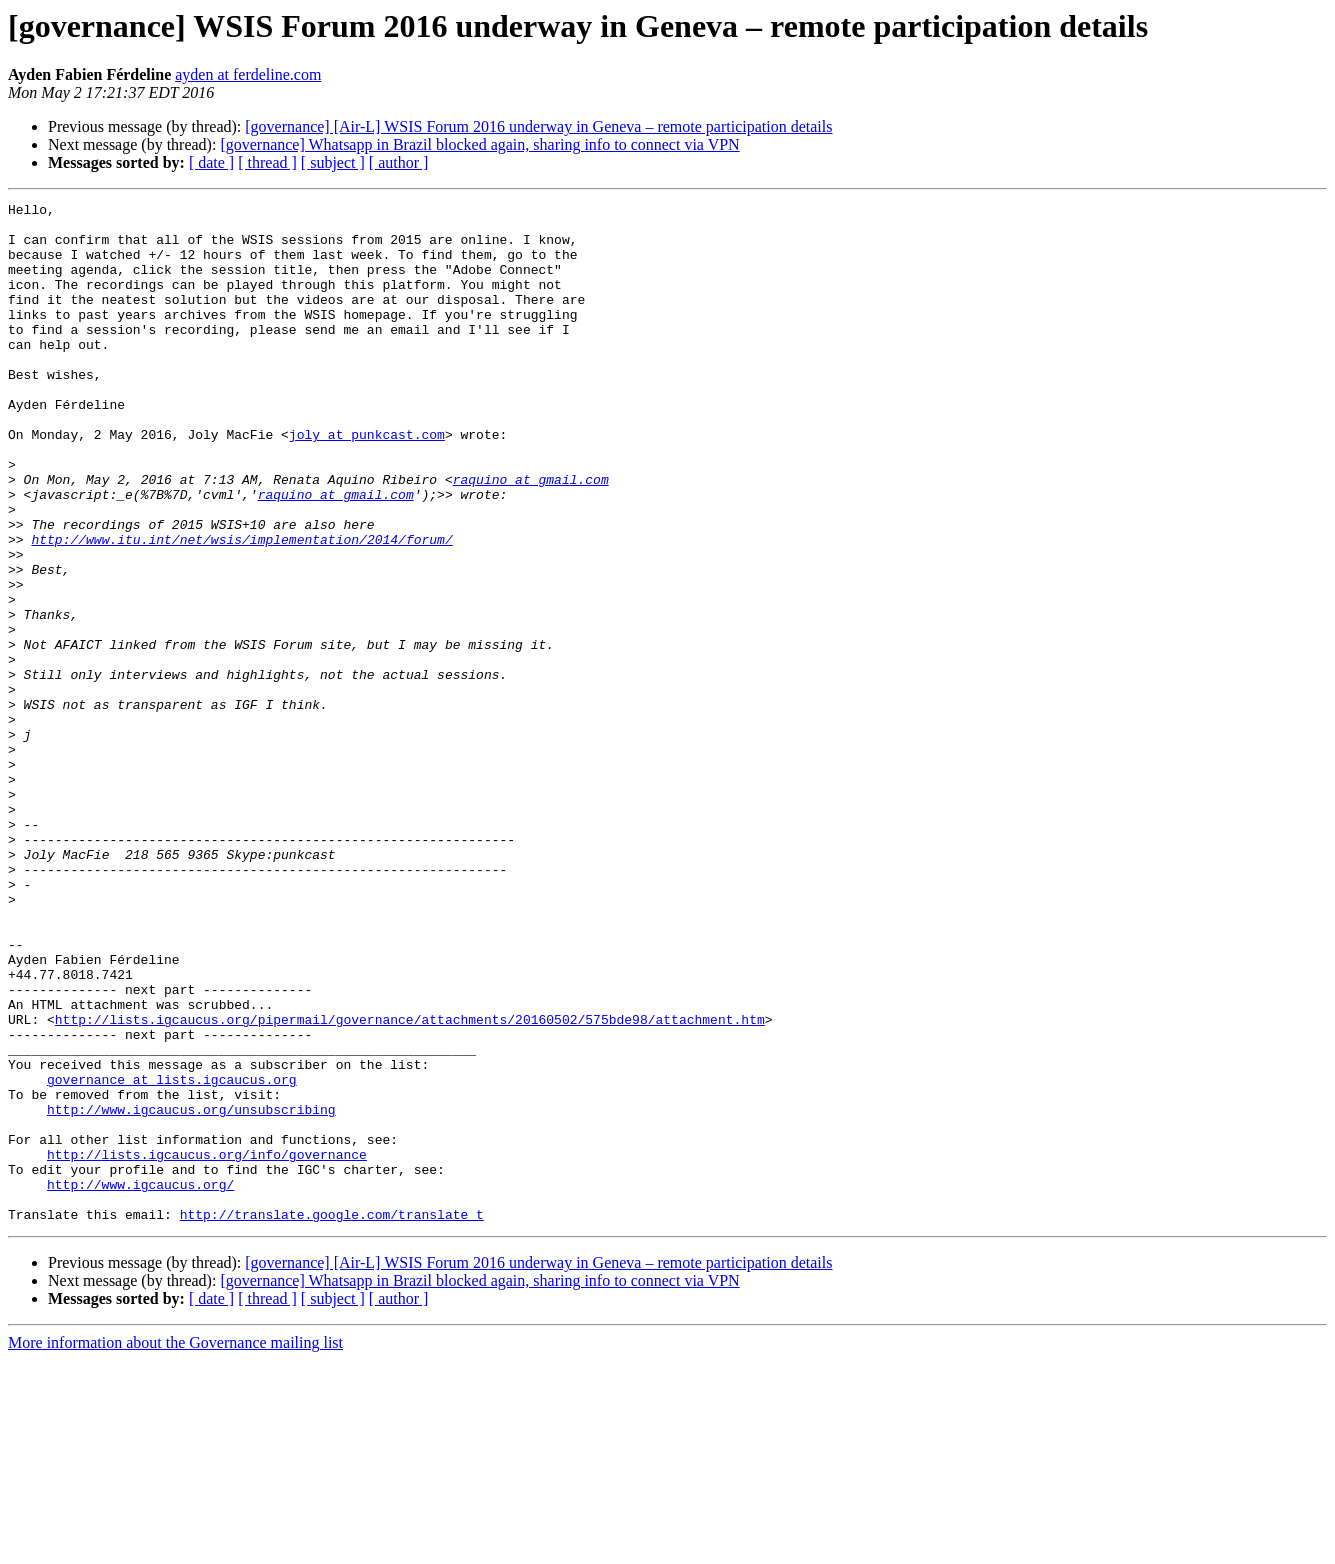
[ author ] (399, 162)
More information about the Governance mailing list (175, 1546)
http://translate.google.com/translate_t (332, 1418)
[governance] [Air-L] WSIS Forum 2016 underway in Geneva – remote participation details (538, 126)
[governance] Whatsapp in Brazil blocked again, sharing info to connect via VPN (479, 144)
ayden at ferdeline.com (248, 74)
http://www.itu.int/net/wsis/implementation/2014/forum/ (241, 608)
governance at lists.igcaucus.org (172, 1256)
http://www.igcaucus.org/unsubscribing (191, 1292)
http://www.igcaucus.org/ (140, 1382)
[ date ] (211, 162)
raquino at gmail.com (531, 536)
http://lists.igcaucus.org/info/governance (207, 1346)
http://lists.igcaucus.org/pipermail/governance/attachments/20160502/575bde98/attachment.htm (410, 1184)
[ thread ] (267, 162)
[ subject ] (333, 162)
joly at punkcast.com (367, 482)
